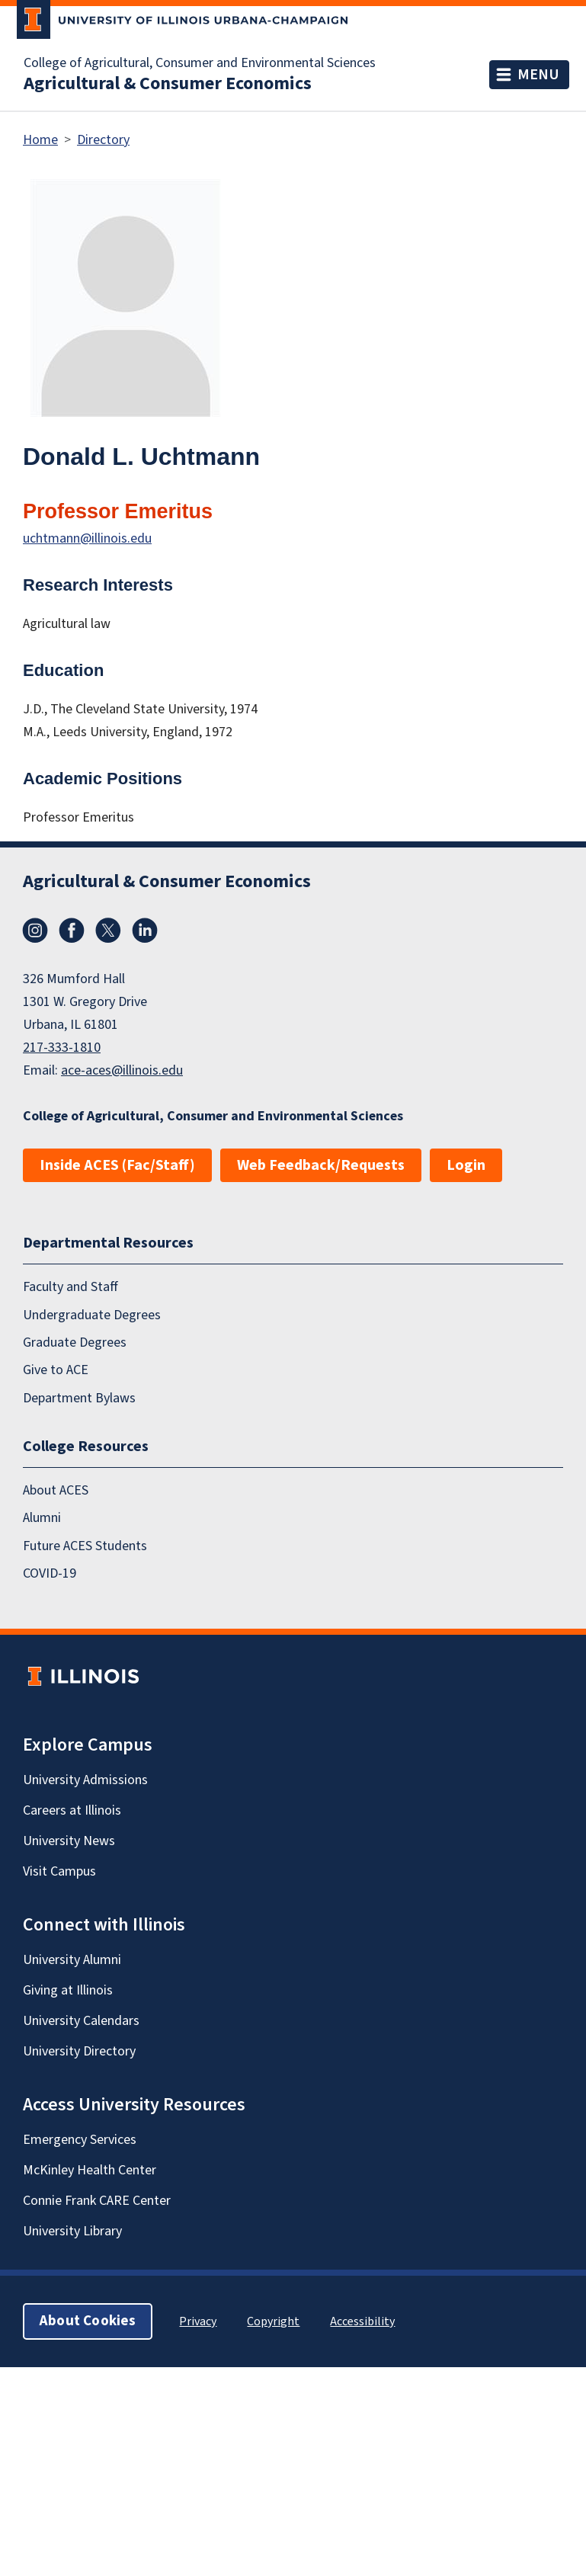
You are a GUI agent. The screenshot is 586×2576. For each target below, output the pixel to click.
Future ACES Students (85, 1546)
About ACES (55, 1490)
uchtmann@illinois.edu (87, 538)
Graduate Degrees (74, 1342)
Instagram (35, 930)
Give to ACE (55, 1369)
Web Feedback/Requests (321, 1165)
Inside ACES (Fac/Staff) (117, 1165)
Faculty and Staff (70, 1286)
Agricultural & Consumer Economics (168, 83)
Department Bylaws (79, 1397)
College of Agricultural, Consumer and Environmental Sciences (200, 63)
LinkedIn (145, 930)
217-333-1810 (62, 1047)
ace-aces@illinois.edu (122, 1070)
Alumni (42, 1517)
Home (40, 139)
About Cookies (88, 2321)
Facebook (71, 930)
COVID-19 (49, 1573)
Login (466, 1165)
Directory (103, 139)
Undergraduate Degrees (92, 1314)
